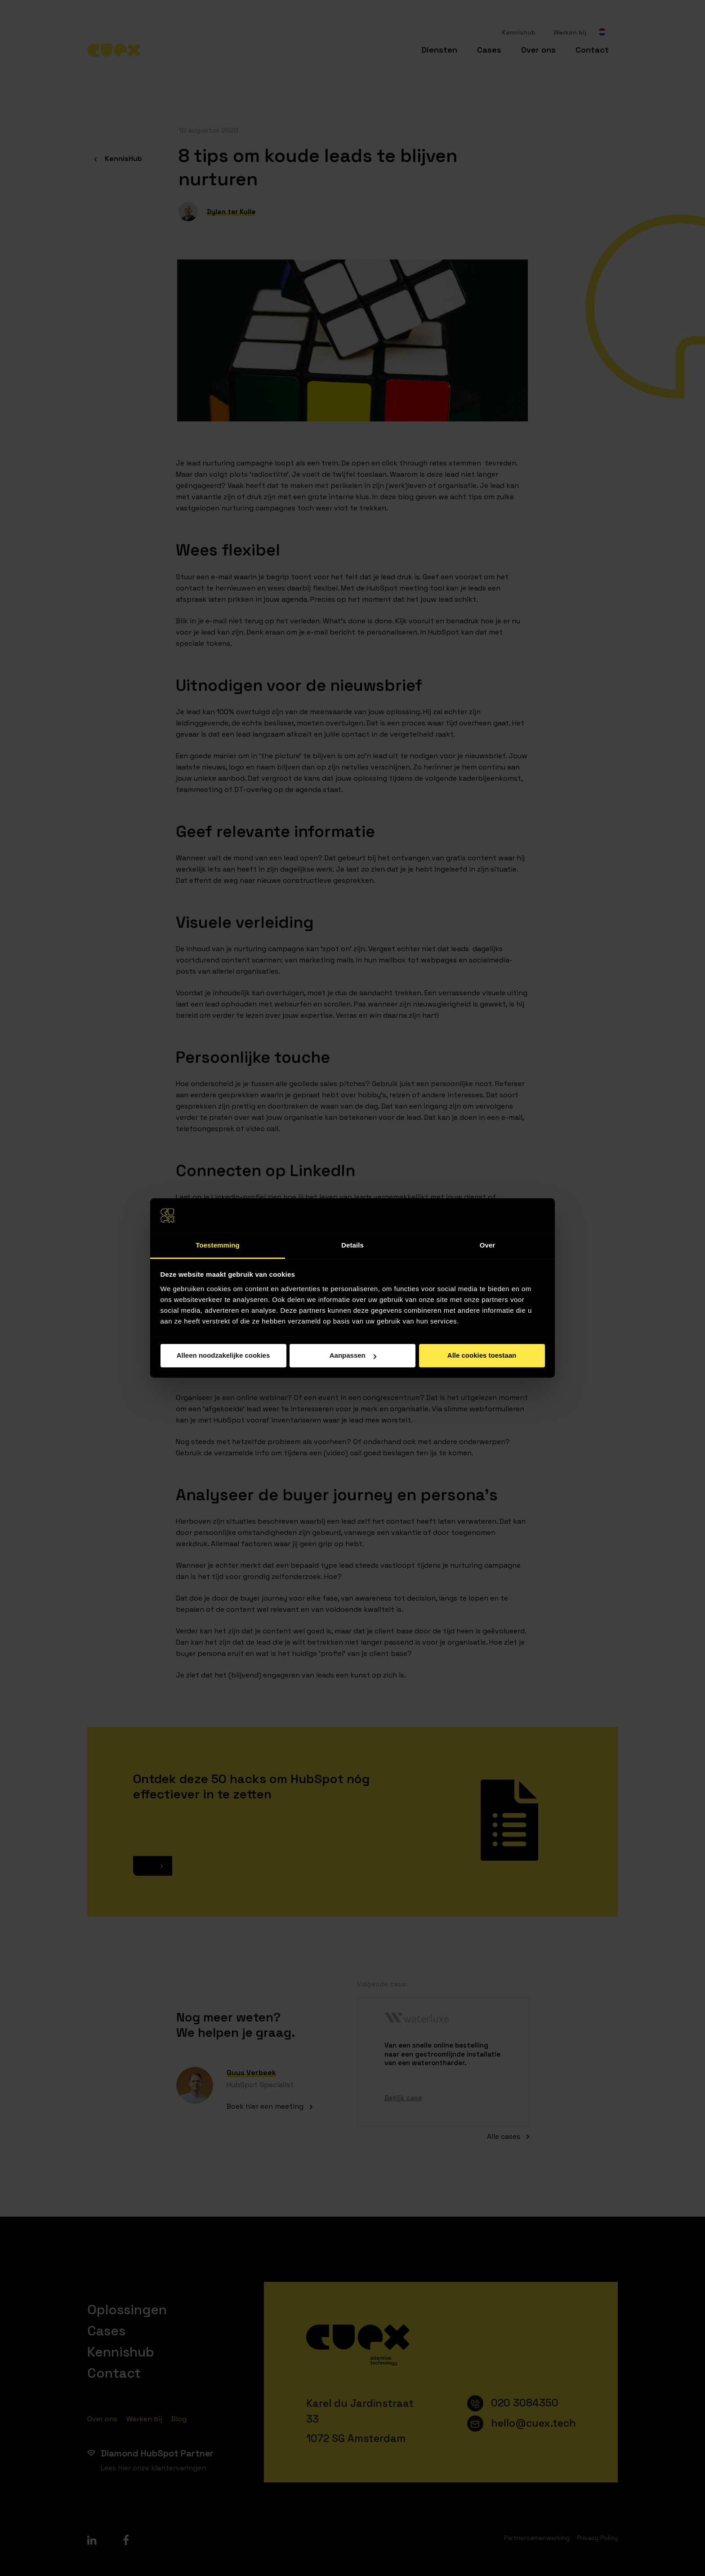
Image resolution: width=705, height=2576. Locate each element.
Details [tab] (352, 1245)
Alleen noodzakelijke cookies (223, 1356)
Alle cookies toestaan (481, 1356)
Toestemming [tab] (218, 1245)
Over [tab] (487, 1245)
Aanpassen (353, 1356)
